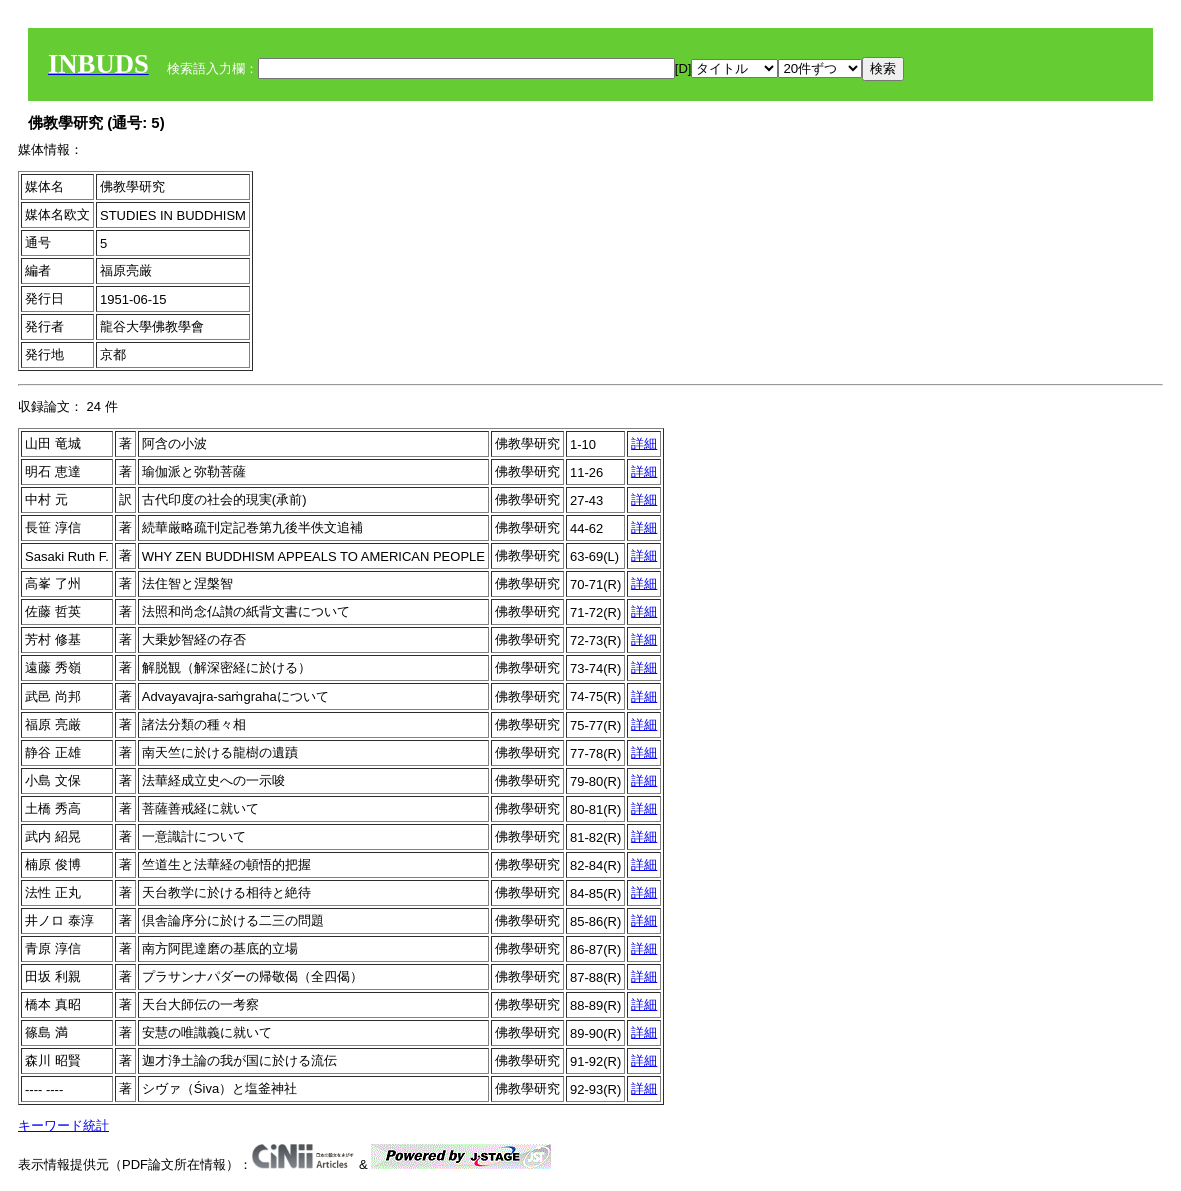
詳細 (644, 443)
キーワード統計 (63, 1125)
